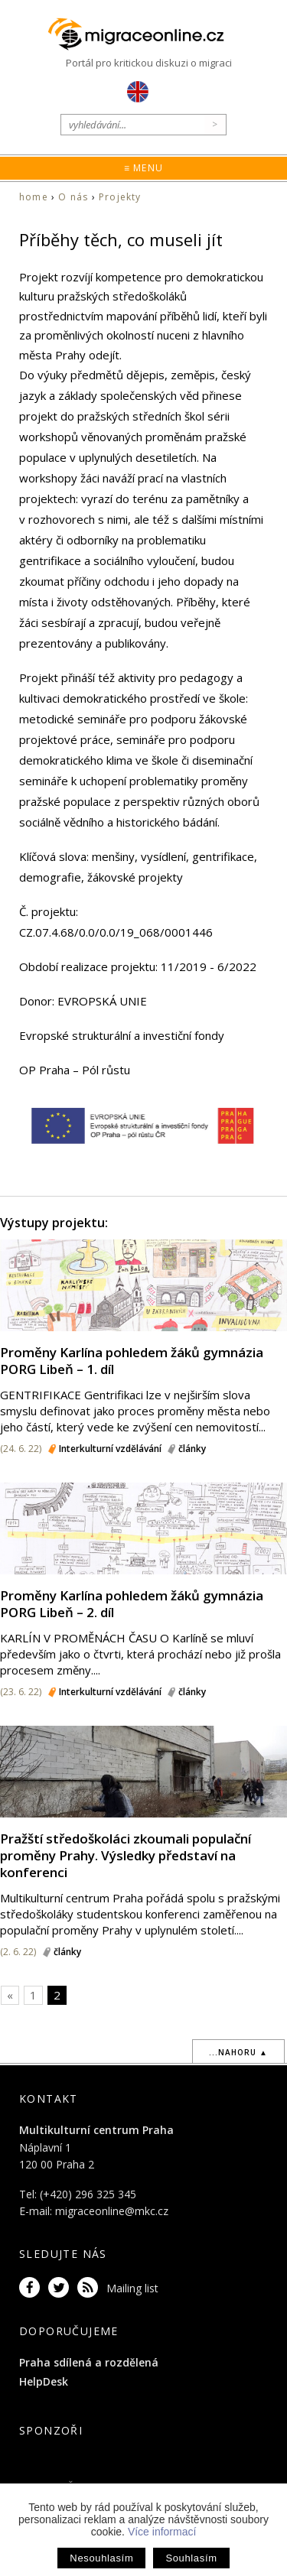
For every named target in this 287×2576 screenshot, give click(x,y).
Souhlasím (191, 2558)
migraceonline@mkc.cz (111, 2211)
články (192, 1448)
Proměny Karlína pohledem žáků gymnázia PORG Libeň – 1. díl (131, 1360)
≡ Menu (143, 167)
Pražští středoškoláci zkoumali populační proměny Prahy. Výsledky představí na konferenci (125, 1855)
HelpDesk (43, 2381)
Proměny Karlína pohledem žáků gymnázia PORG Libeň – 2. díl (131, 1604)
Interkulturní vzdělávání (110, 1448)
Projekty (120, 196)
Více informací (162, 2532)
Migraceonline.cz (144, 34)
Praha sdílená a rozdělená (88, 2362)
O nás (73, 196)
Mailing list (132, 2288)
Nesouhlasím (101, 2558)
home (33, 196)
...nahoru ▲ (238, 2052)
